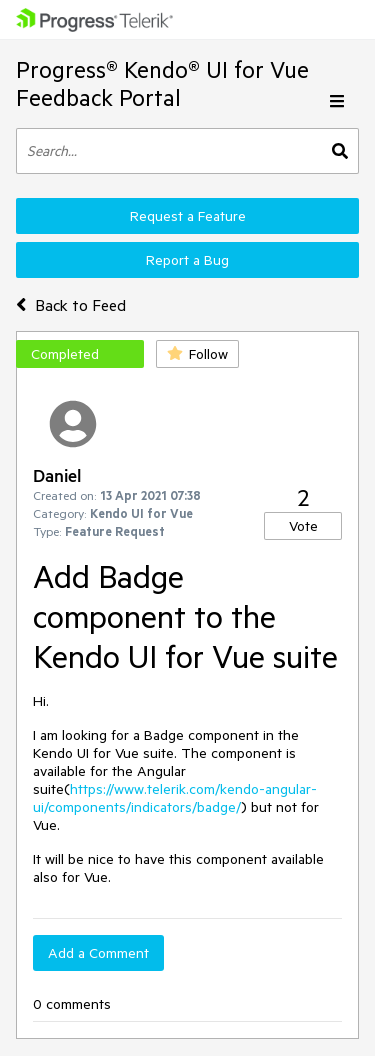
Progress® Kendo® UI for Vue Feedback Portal (162, 83)
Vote (303, 526)
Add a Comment (98, 953)
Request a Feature (188, 216)
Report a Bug (187, 260)
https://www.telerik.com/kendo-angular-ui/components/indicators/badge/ (175, 798)
